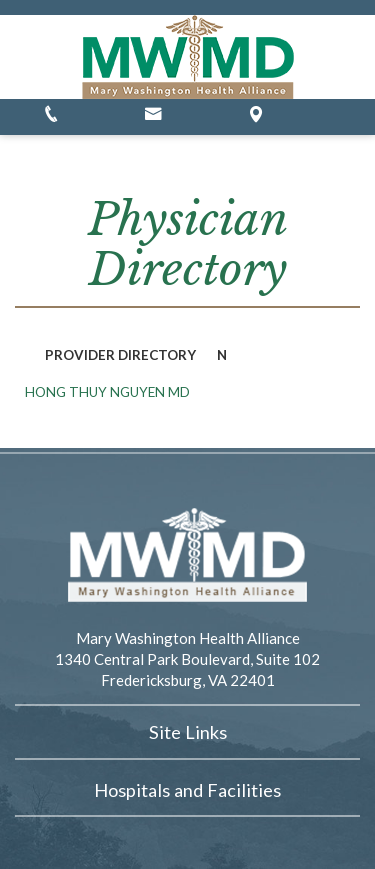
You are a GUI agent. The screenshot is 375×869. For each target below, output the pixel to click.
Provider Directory (120, 355)
